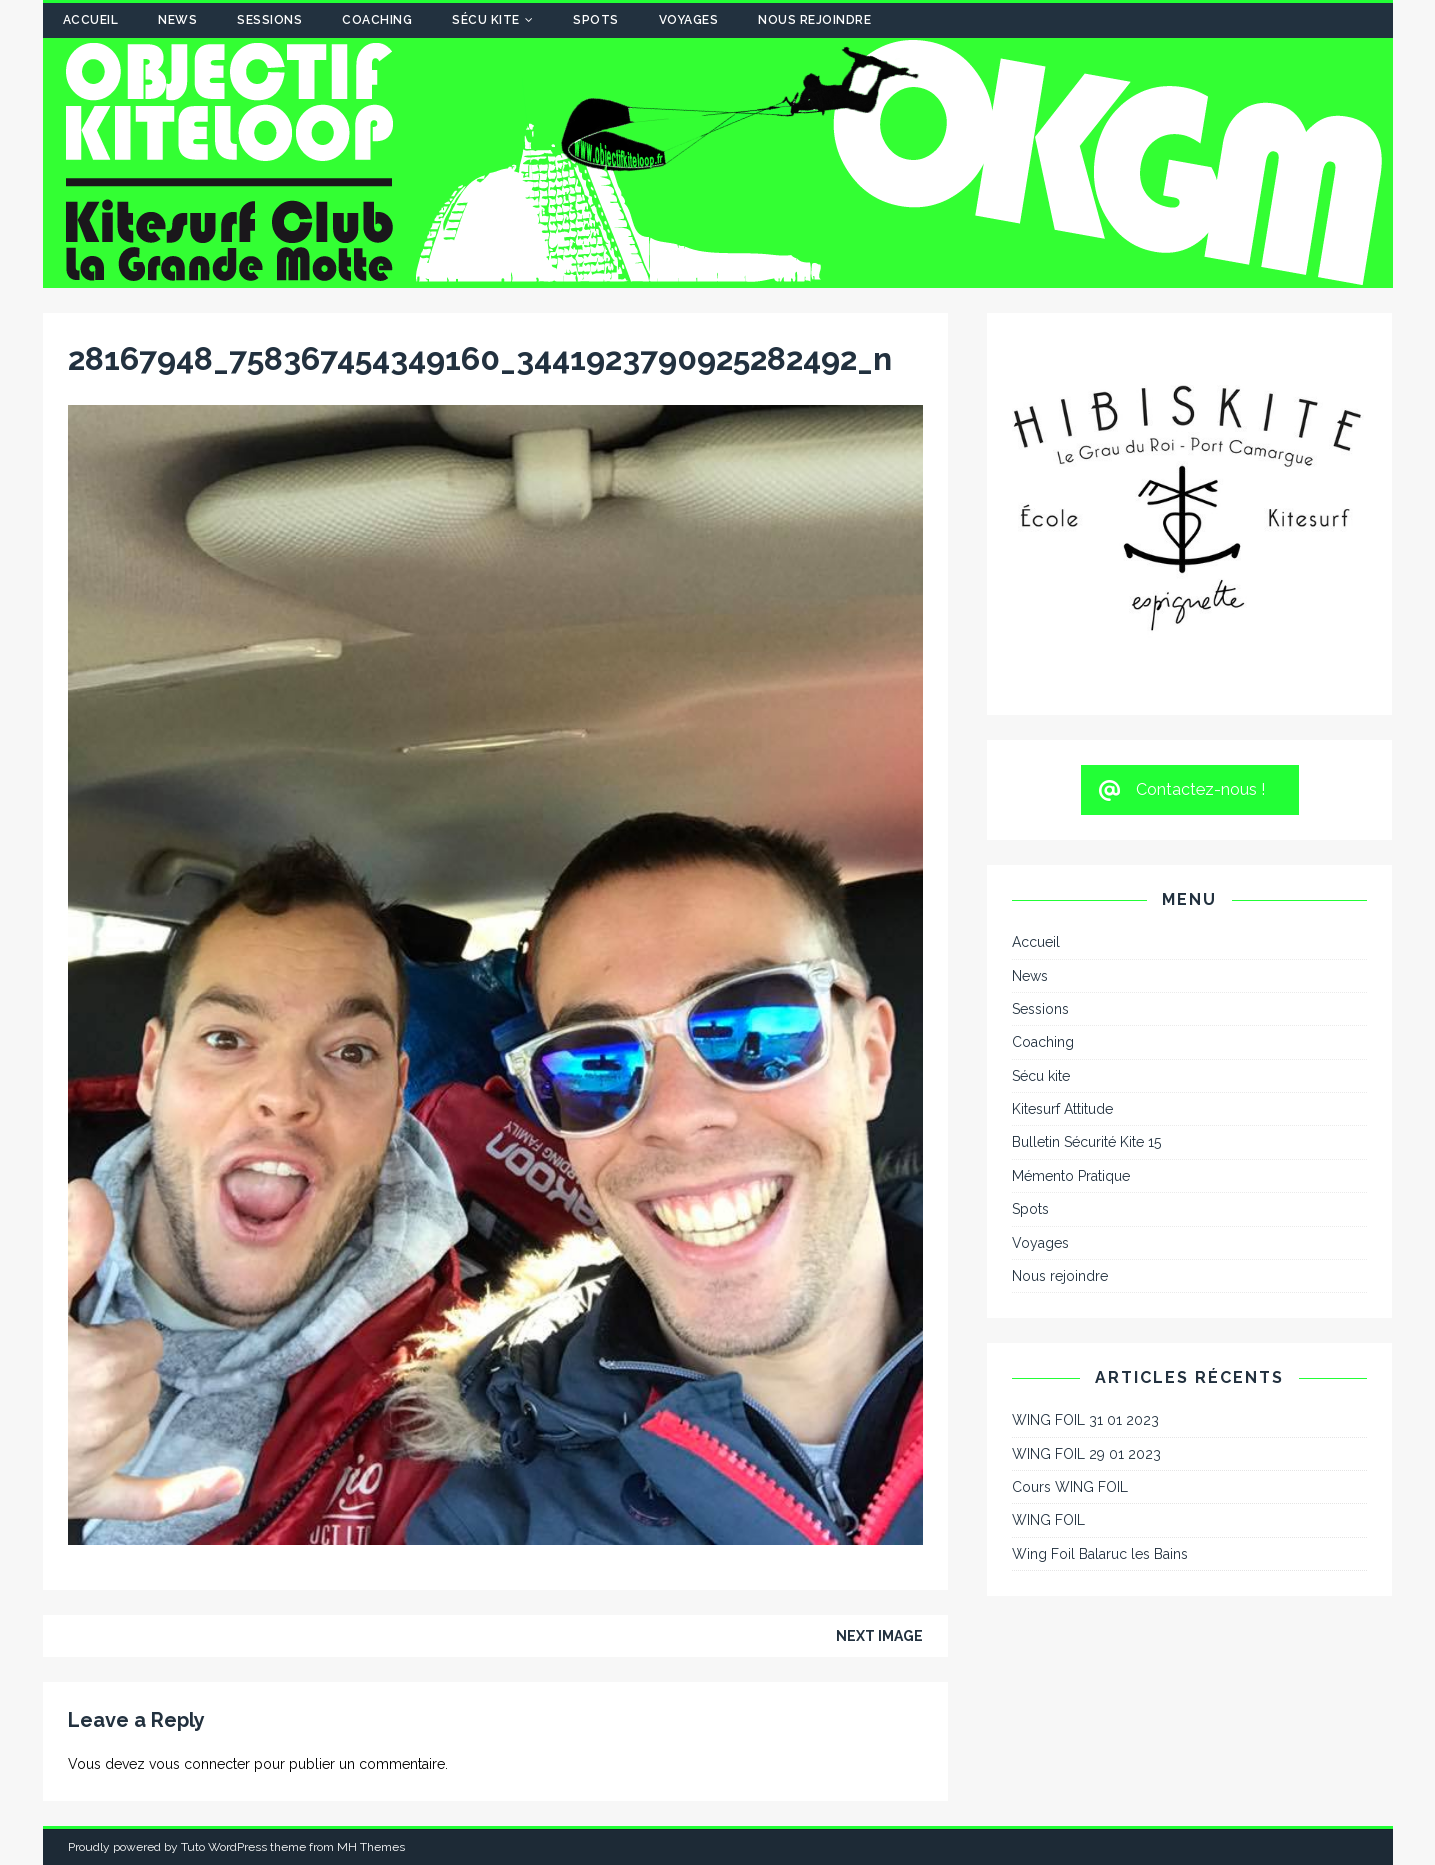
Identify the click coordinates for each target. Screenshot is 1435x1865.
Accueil (91, 20)
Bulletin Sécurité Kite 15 (1086, 1142)
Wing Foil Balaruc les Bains (1100, 1554)
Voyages (689, 20)
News (177, 20)
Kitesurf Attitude (1062, 1109)
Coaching (377, 20)
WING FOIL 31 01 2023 (1085, 1420)
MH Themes (371, 1847)
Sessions (269, 20)
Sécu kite (486, 20)
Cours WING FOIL (1070, 1487)
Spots (596, 20)
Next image (879, 1636)
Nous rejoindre (814, 20)
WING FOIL (1048, 1520)
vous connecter (199, 1764)
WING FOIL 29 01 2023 (1086, 1454)
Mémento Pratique (1071, 1176)
